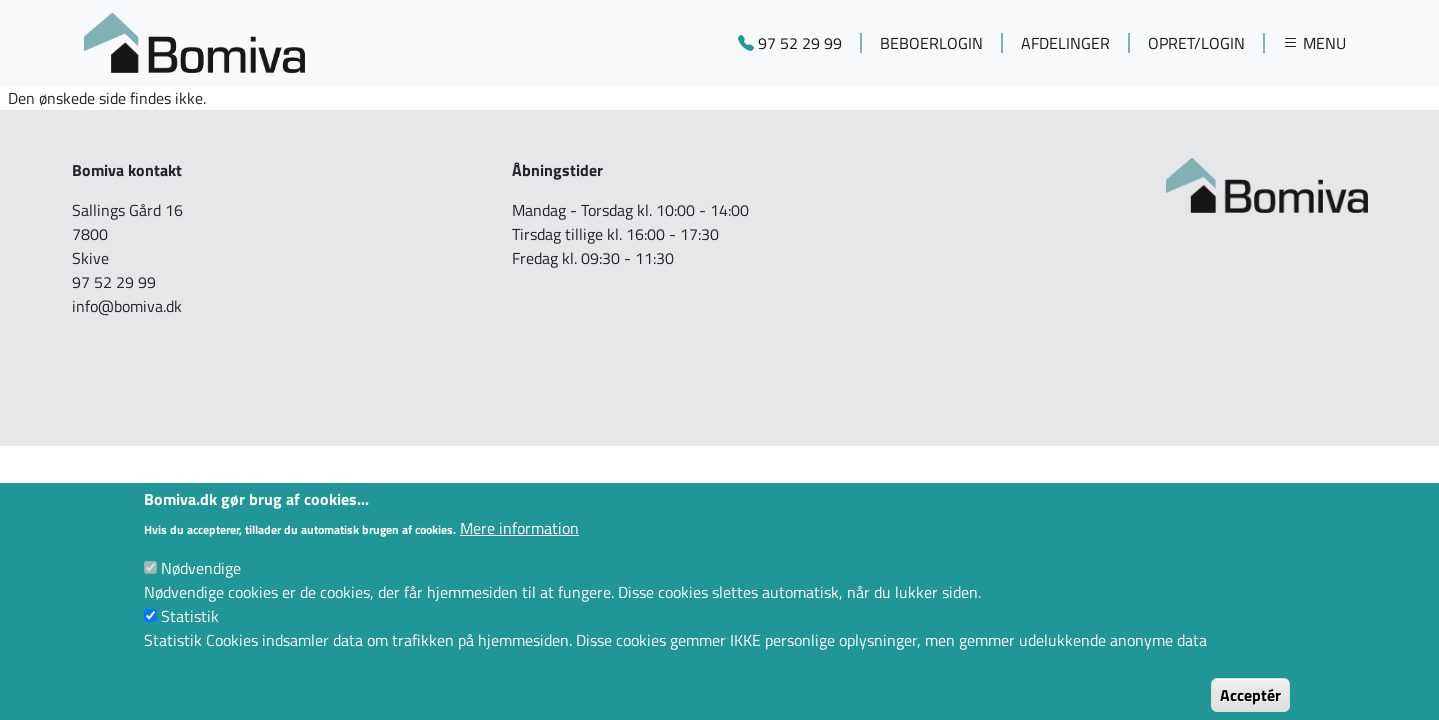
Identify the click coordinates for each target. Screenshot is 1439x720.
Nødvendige (201, 582)
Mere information (519, 542)
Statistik (190, 630)
